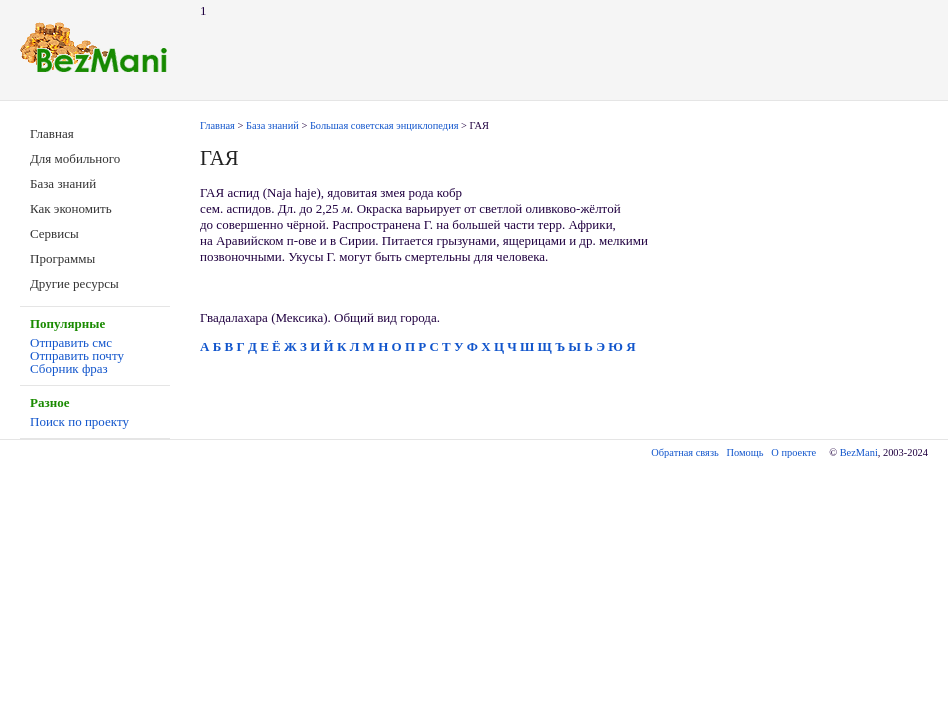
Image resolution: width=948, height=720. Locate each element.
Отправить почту (77, 355)
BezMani (859, 452)
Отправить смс (71, 342)
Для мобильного (75, 158)
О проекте (793, 452)
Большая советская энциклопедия (384, 125)
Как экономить (71, 208)
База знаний (63, 183)
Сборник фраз (69, 368)
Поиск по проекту (79, 421)
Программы (62, 258)
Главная (52, 133)
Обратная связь (684, 452)
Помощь (745, 452)
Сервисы (54, 233)
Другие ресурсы (74, 283)
